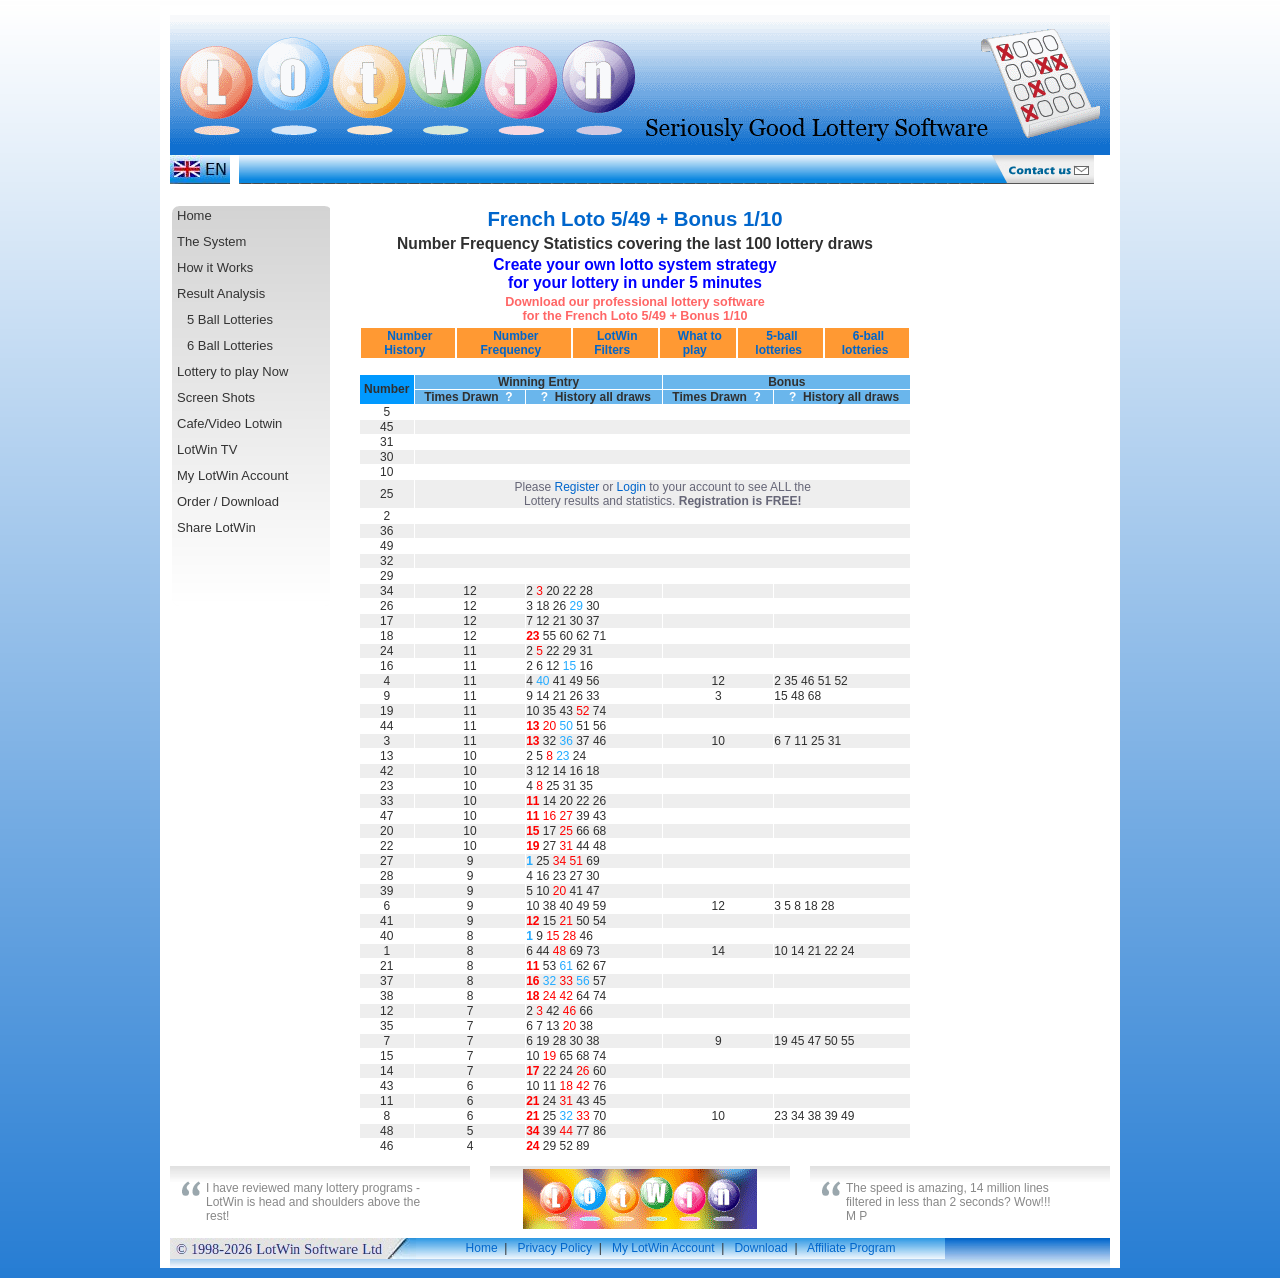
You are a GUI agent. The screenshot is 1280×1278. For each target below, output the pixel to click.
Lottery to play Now (232, 371)
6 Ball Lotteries (230, 345)
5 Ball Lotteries (230, 319)
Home (194, 215)
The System (211, 241)
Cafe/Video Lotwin (229, 423)
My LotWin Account (232, 475)
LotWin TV (207, 449)
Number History (408, 343)
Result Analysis (221, 293)
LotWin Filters (616, 343)
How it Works (215, 267)
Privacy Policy (554, 1248)
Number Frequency (514, 343)
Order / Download (228, 501)
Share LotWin (216, 527)
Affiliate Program (851, 1248)
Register (577, 487)
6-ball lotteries (867, 343)
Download (760, 1248)
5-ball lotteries (780, 343)
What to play (697, 343)
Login (631, 487)
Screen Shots (216, 397)
